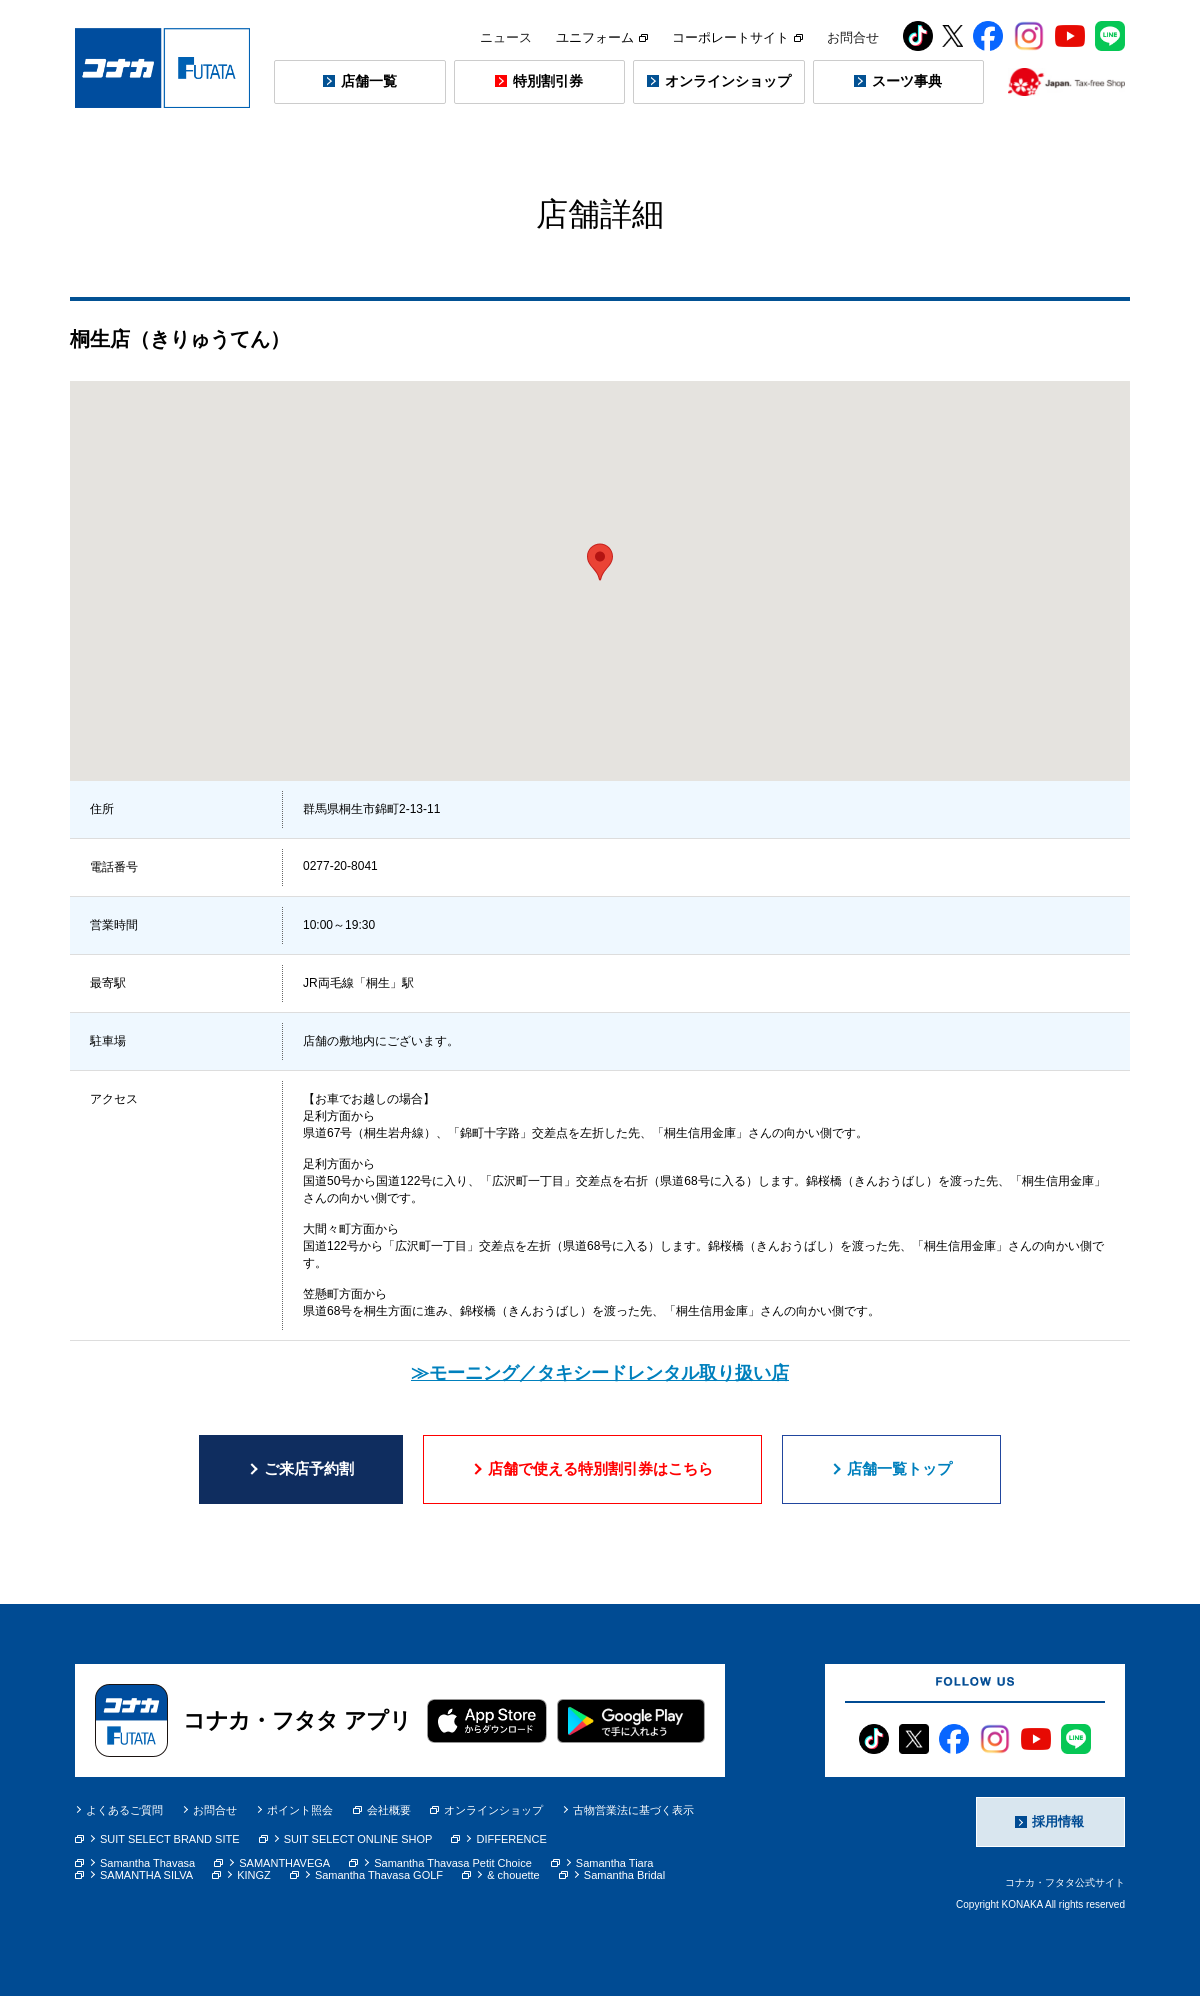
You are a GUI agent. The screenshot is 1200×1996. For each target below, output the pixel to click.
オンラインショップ (728, 81)
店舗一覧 (369, 81)
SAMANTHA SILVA (146, 1875)
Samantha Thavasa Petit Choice (453, 1863)
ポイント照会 (300, 1810)
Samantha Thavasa (147, 1863)
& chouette (513, 1875)
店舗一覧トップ (899, 1468)
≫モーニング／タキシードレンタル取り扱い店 (600, 1373)
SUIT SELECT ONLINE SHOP (358, 1839)
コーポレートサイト (737, 37)
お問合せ (853, 37)
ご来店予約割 (309, 1468)
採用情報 (1058, 1821)
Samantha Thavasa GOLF (379, 1875)
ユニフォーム (602, 37)
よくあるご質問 (124, 1810)
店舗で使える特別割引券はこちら (600, 1468)
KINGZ (254, 1875)
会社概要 (382, 1810)
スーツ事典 (907, 81)
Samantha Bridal (624, 1875)
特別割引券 (548, 81)
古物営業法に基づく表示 (633, 1810)
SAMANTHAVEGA (284, 1863)
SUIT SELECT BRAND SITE (170, 1839)
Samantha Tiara (615, 1863)
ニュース (506, 37)
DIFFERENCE (511, 1839)
